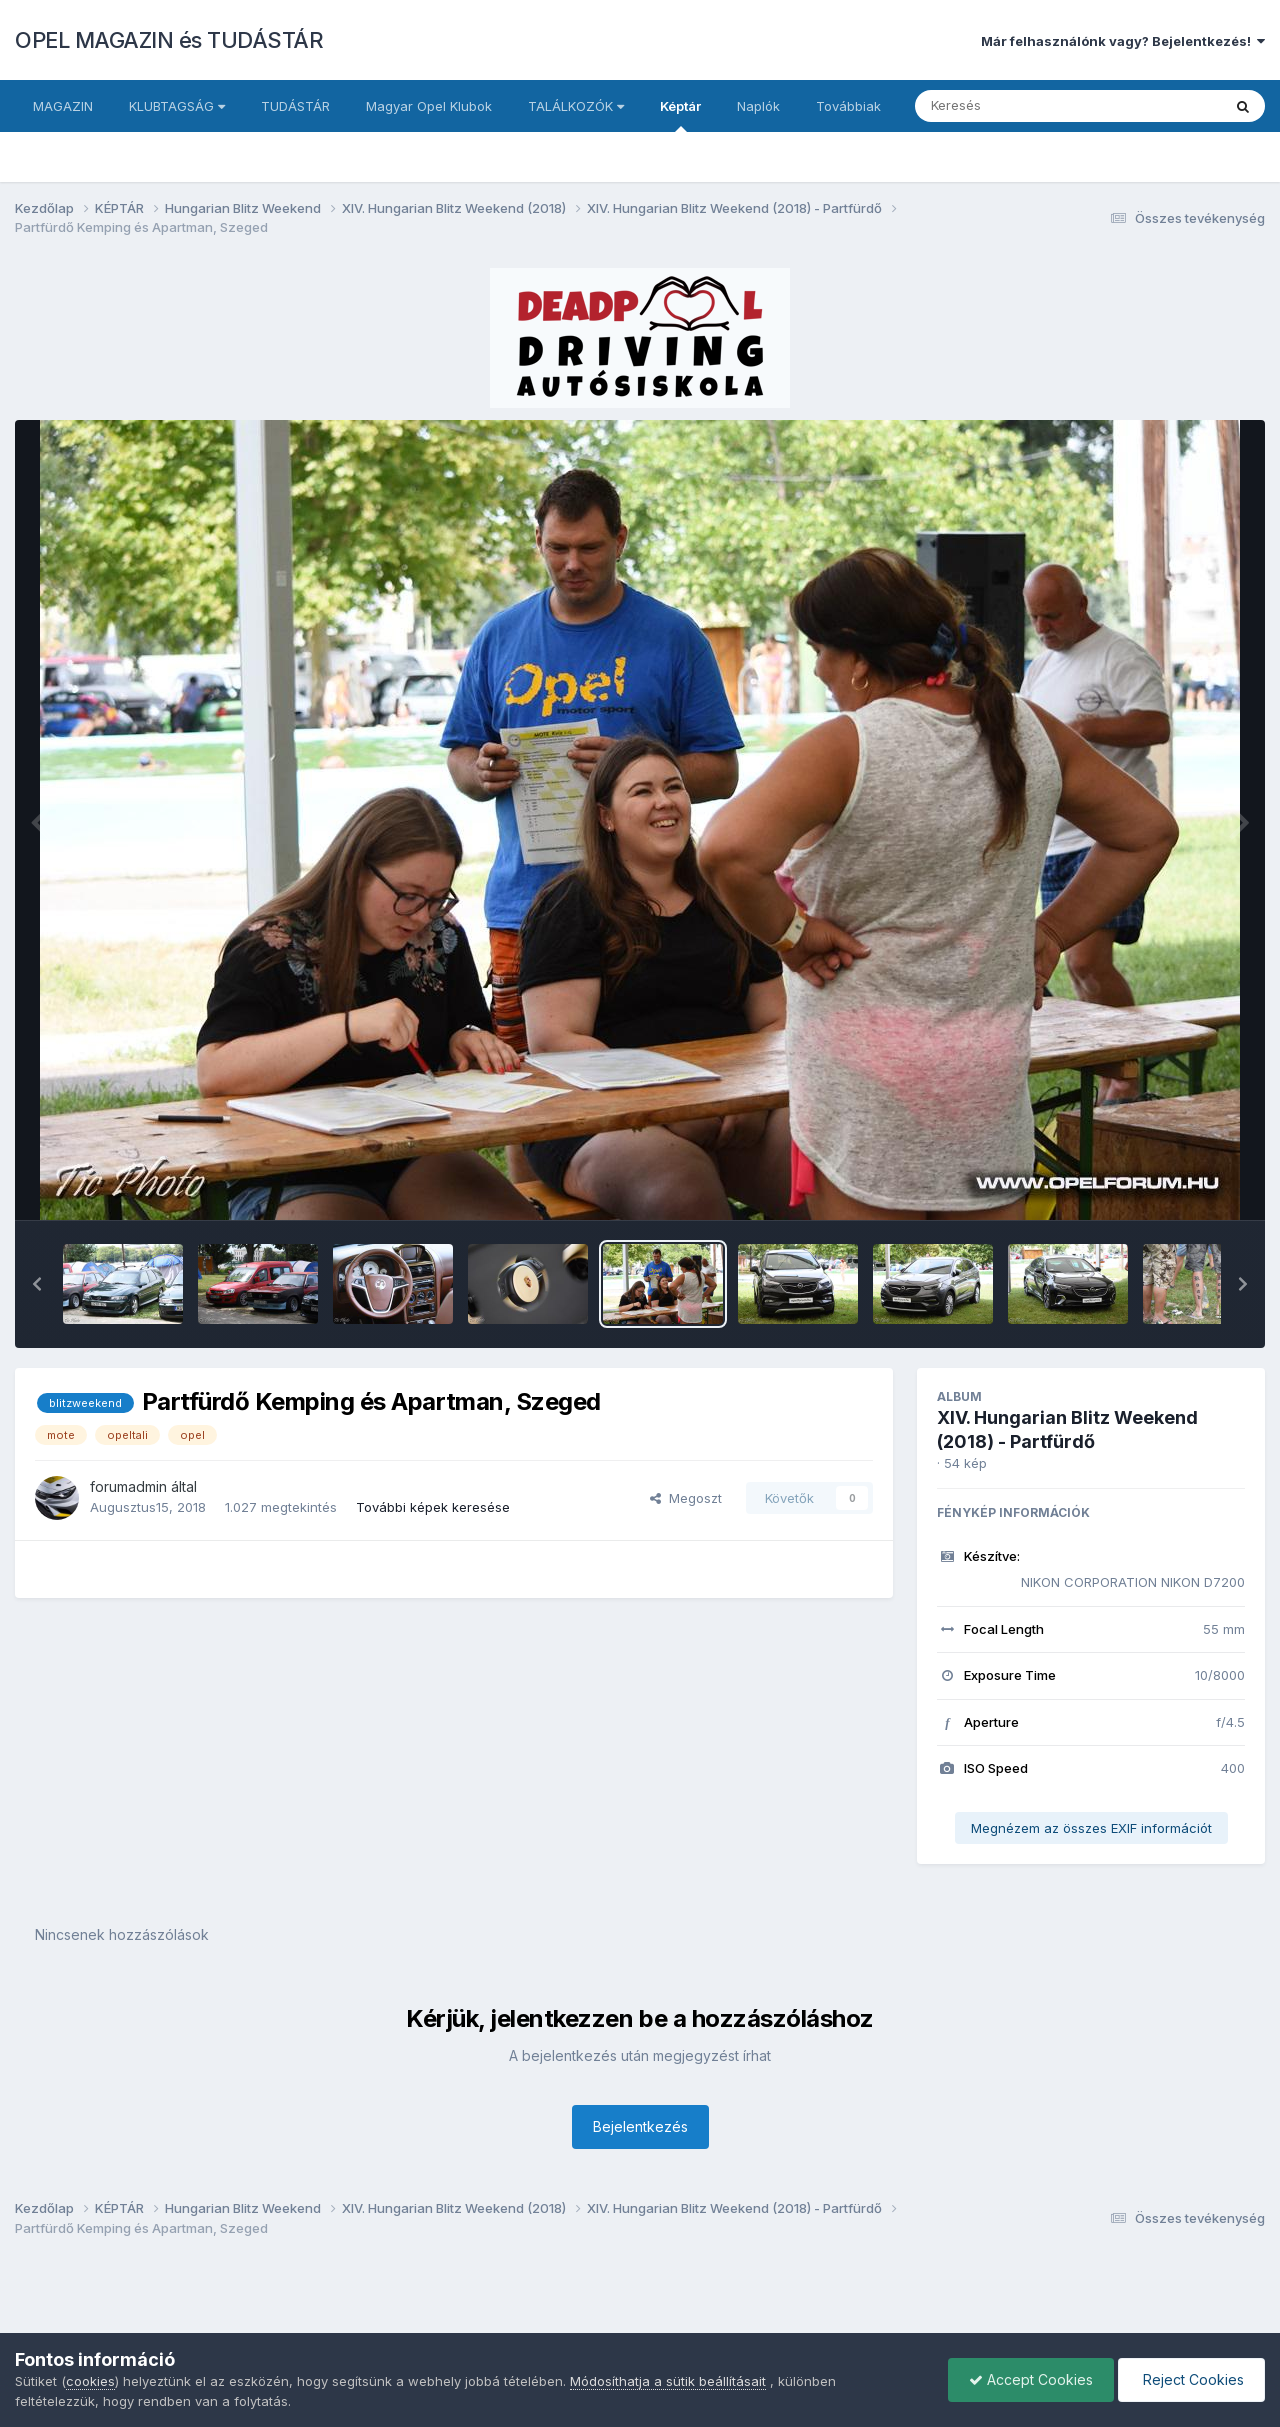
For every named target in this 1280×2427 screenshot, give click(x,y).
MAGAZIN (63, 106)
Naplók (758, 106)
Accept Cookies (1031, 2379)
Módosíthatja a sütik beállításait (668, 2381)
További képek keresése (433, 1507)
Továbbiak (848, 106)
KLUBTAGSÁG (177, 106)
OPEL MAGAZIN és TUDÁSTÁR (169, 40)
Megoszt (686, 1498)
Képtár (680, 115)
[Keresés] (1013, 106)
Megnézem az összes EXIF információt (1091, 1828)
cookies (90, 2381)
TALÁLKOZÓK (576, 106)
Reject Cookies (1191, 2379)
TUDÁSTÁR (295, 106)
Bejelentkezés (640, 2126)
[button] (37, 1284)
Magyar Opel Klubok (429, 106)
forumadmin (128, 1486)
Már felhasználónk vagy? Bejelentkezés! (1123, 41)
